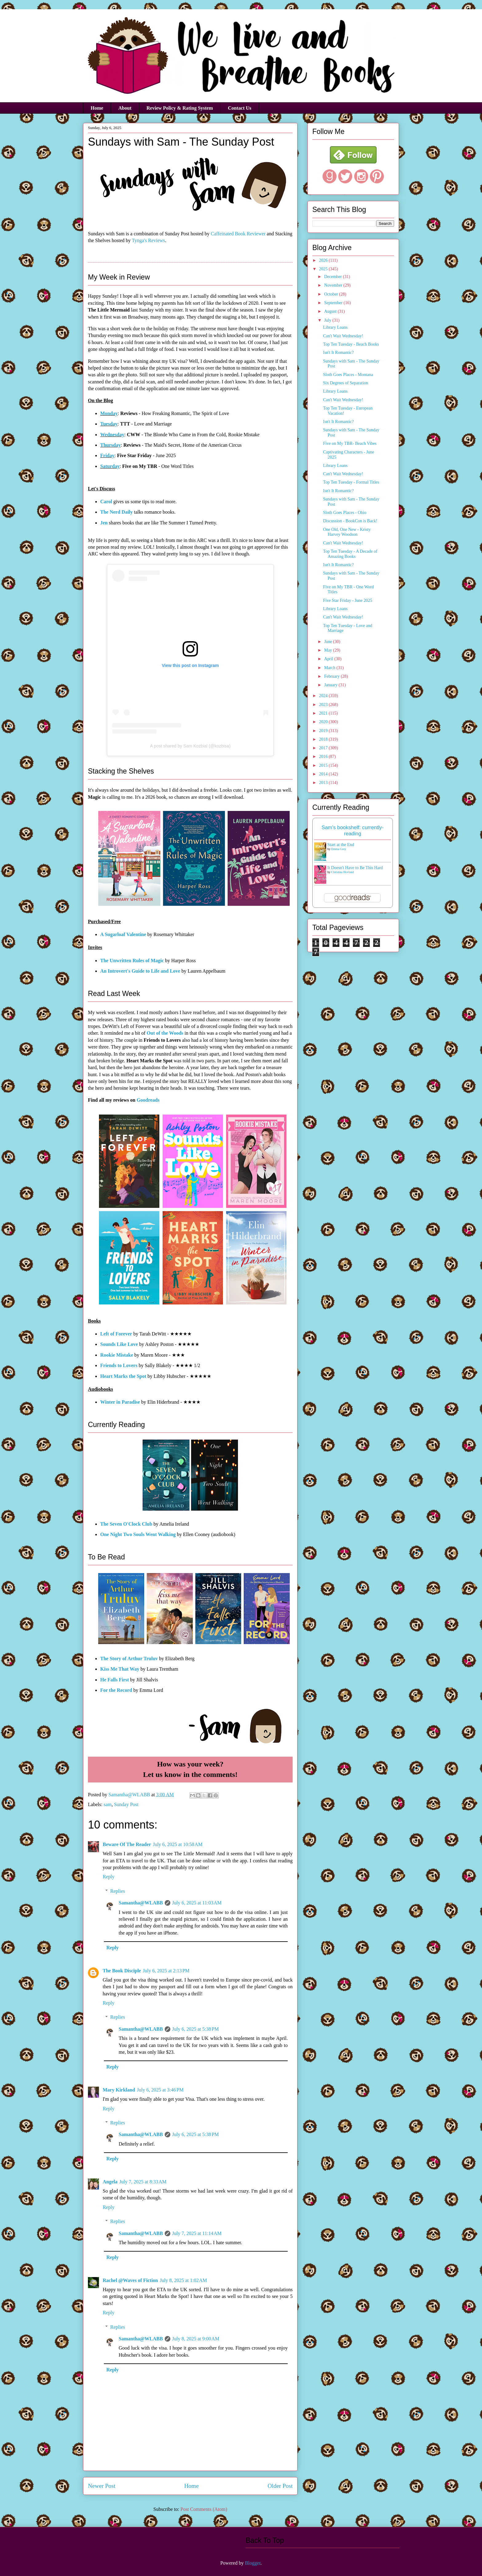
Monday (109, 413)
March (330, 667)
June (328, 641)
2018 (324, 739)
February (332, 676)
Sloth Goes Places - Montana (348, 374)
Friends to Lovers (118, 1365)
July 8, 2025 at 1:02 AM (183, 2280)
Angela (110, 2181)
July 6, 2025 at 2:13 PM (166, 1970)
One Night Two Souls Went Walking (138, 1534)
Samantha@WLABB (141, 1902)
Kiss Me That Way (119, 1669)
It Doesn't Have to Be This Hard (355, 867)
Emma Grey (338, 849)
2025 (324, 269)
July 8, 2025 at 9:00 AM (195, 2338)
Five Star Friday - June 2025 (347, 600)
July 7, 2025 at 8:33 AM (143, 2181)
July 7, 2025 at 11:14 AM (197, 2233)
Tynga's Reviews (148, 240)
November (333, 285)
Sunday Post (126, 1804)
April (329, 659)
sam (108, 1804)
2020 (324, 721)
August (331, 311)
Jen (104, 522)
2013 (324, 782)
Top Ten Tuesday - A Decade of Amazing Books (350, 554)
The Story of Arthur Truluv (129, 1658)
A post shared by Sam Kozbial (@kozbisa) (190, 745)
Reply (108, 1876)
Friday (107, 455)
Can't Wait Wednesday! (343, 336)
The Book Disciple (122, 1970)
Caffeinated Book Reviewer (238, 233)
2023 (324, 704)
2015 (324, 765)
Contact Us (239, 108)
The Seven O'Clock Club (126, 1524)
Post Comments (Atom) (203, 2509)
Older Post (280, 2486)
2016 (324, 756)
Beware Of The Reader (127, 1844)
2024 (324, 695)
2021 (324, 713)
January (331, 685)
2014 (324, 774)
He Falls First (114, 1679)
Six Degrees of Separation (345, 383)
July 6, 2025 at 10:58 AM (178, 1844)
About (125, 108)
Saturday (110, 466)
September (333, 302)
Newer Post (101, 2486)
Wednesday (112, 434)
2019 (324, 730)
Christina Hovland (342, 872)
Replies (117, 1891)
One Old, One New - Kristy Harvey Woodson (347, 532)
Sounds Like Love (119, 1344)
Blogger (253, 2563)
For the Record (116, 1690)
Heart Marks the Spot (123, 1376)
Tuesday (108, 423)
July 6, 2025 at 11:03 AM (197, 1902)
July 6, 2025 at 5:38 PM (195, 2029)
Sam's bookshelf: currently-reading (353, 831)
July (328, 320)
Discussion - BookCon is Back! (350, 521)
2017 (324, 748)
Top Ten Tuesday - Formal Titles (351, 482)
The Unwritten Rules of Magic (132, 960)
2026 (324, 260)
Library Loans (335, 327)
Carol (106, 501)
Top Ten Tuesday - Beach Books (351, 344)
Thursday (110, 445)
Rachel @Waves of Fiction (130, 2280)
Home (97, 108)
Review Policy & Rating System (180, 108)
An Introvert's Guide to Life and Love (140, 971)
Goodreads (147, 1100)
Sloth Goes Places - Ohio (344, 512)
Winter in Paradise (120, 1402)
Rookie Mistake (116, 1355)
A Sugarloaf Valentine (123, 934)
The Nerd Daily (116, 512)
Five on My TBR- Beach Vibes (350, 443)
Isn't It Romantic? (338, 352)
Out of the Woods (165, 1033)
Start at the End (340, 844)
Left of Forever (116, 1333)
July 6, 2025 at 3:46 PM (160, 2089)
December (333, 276)
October (331, 294)
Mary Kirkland (119, 2089)
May (328, 650)
